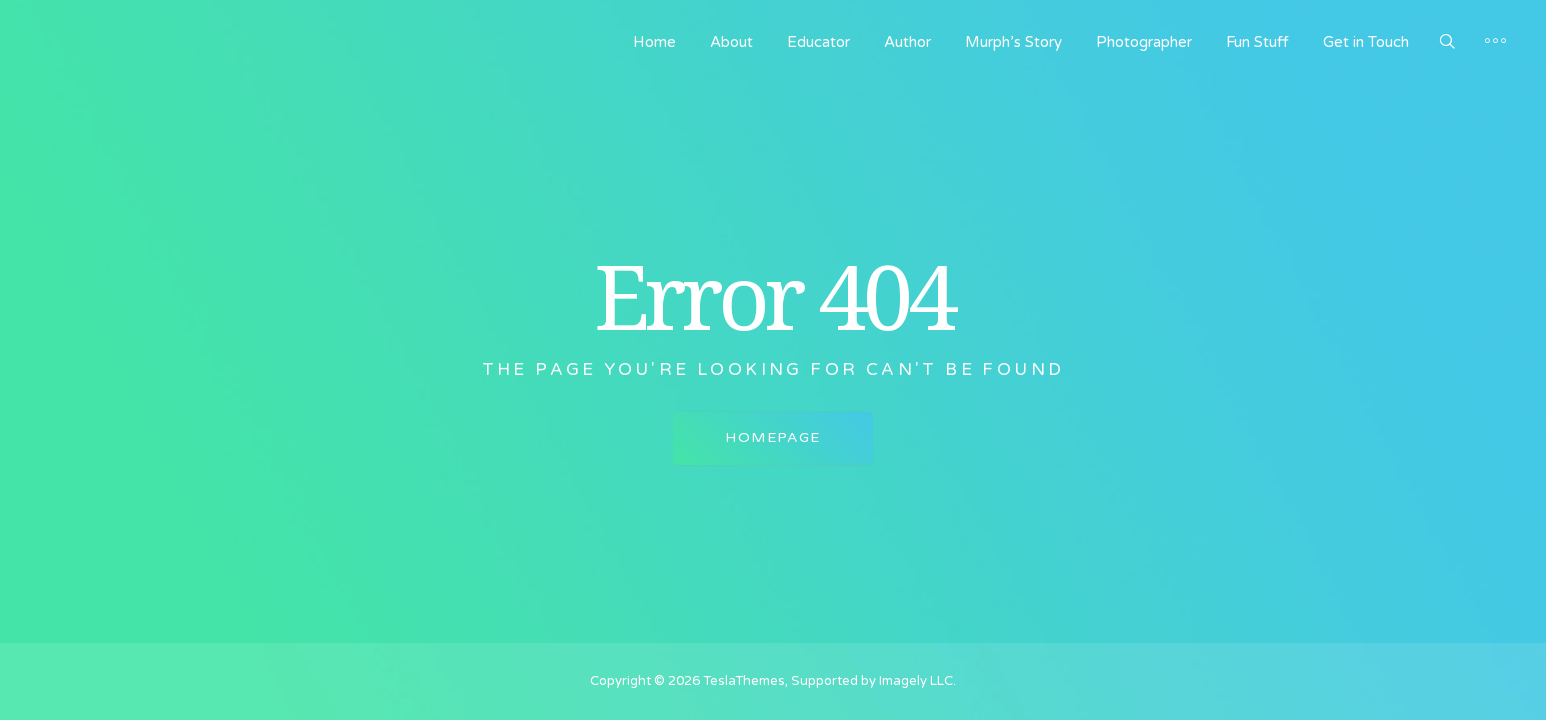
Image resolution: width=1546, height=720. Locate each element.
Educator (818, 42)
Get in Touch (1366, 42)
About (731, 42)
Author (907, 42)
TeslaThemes (744, 681)
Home (654, 42)
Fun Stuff (1257, 42)
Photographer (1144, 42)
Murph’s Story (1013, 42)
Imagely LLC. (917, 681)
